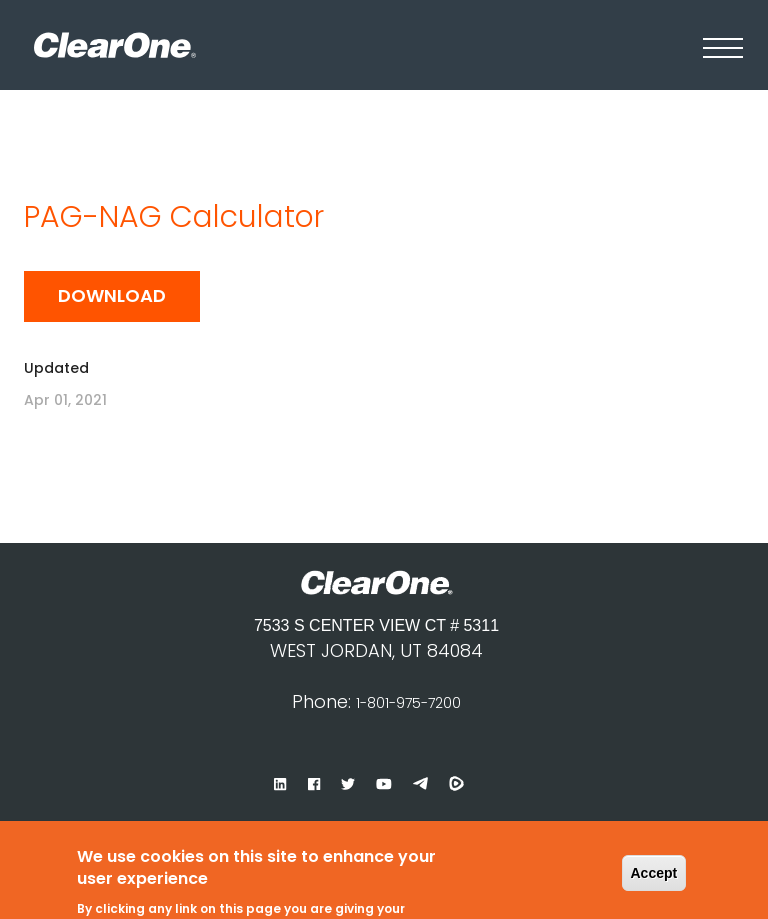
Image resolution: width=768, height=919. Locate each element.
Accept (654, 859)
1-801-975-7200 (408, 703)
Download (112, 295)
